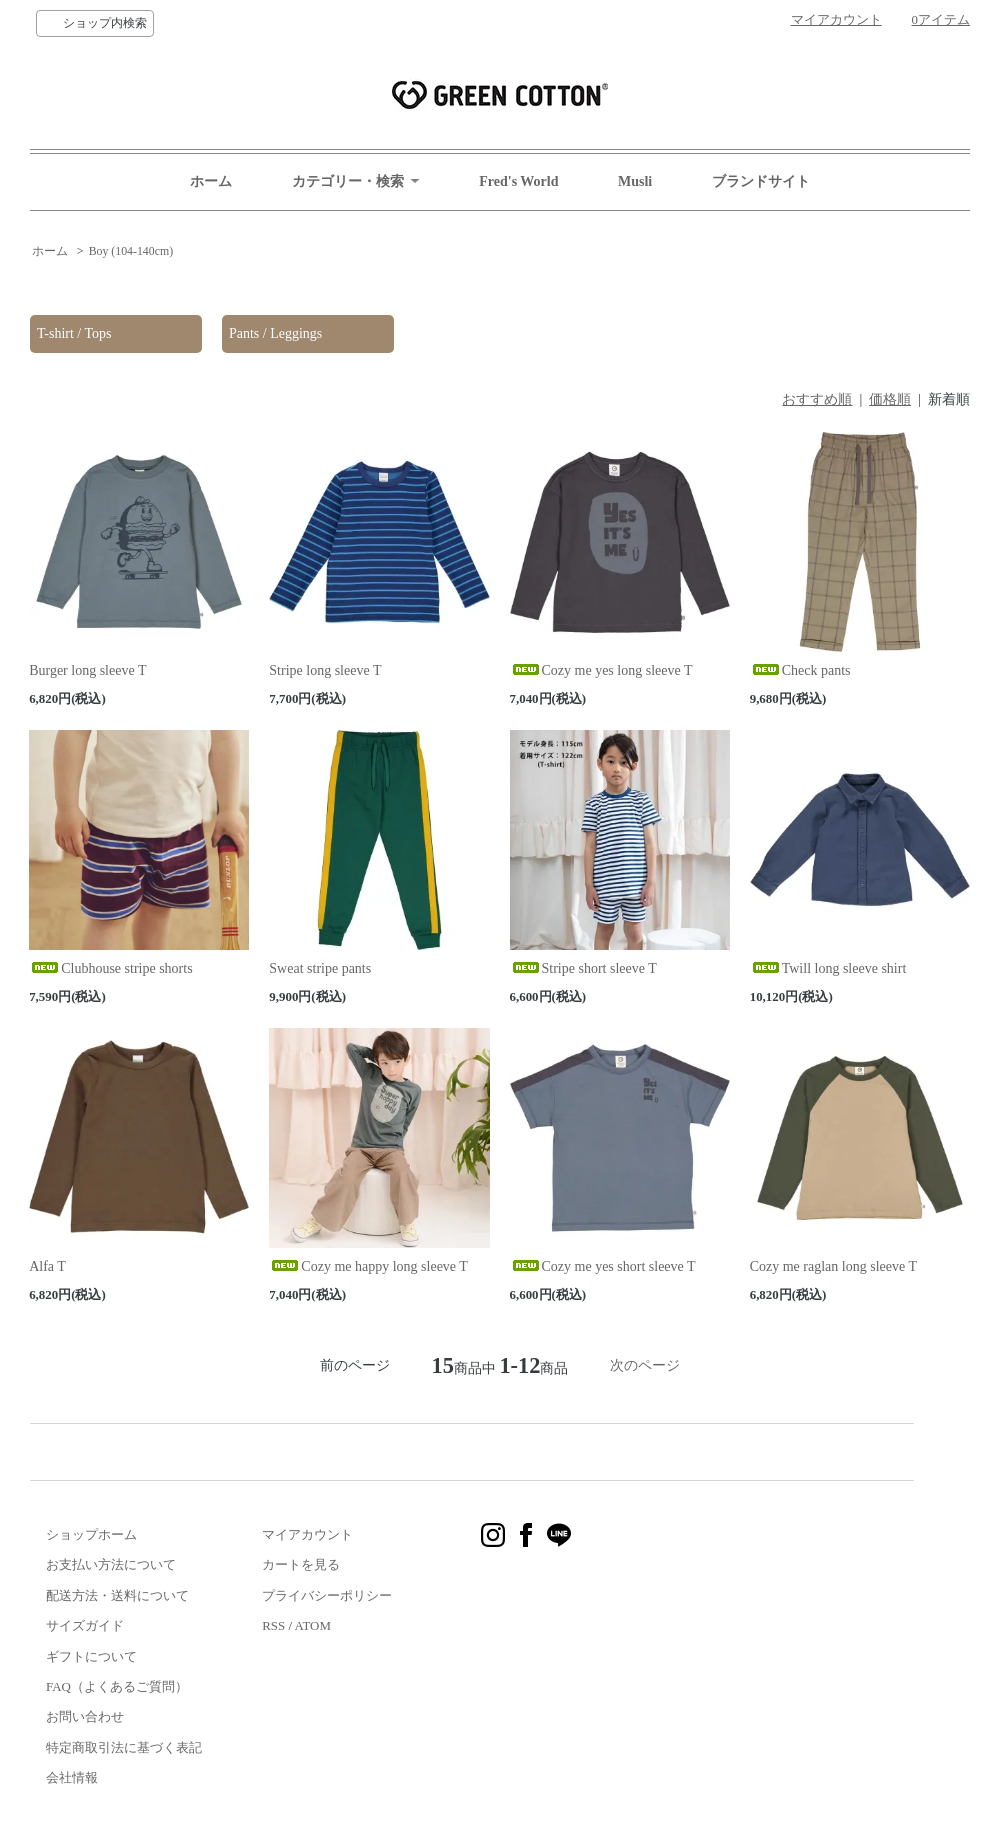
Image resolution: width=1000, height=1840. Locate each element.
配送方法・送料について (117, 1595)
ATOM (313, 1625)
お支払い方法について (111, 1564)
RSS (273, 1625)
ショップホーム (91, 1534)
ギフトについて (91, 1656)
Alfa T (47, 1266)
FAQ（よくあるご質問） (117, 1686)
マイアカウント (836, 19)
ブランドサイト (761, 181)
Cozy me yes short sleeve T (603, 1266)
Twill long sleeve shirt (828, 968)
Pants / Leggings (275, 333)
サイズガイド (85, 1625)
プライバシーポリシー (327, 1595)
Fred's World (518, 181)
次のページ (645, 1365)
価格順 (890, 399)
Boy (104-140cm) (131, 251)
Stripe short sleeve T (583, 968)
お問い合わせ (85, 1716)
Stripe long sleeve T (325, 670)
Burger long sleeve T (87, 670)
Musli (635, 181)
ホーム (211, 181)
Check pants (800, 670)
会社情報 (72, 1777)
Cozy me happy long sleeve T (368, 1266)
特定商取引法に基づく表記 (124, 1747)
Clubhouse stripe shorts (110, 968)
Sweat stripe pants (320, 968)
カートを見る (301, 1564)
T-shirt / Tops (74, 333)
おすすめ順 (817, 399)
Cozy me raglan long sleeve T (833, 1266)
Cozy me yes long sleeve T (601, 670)
